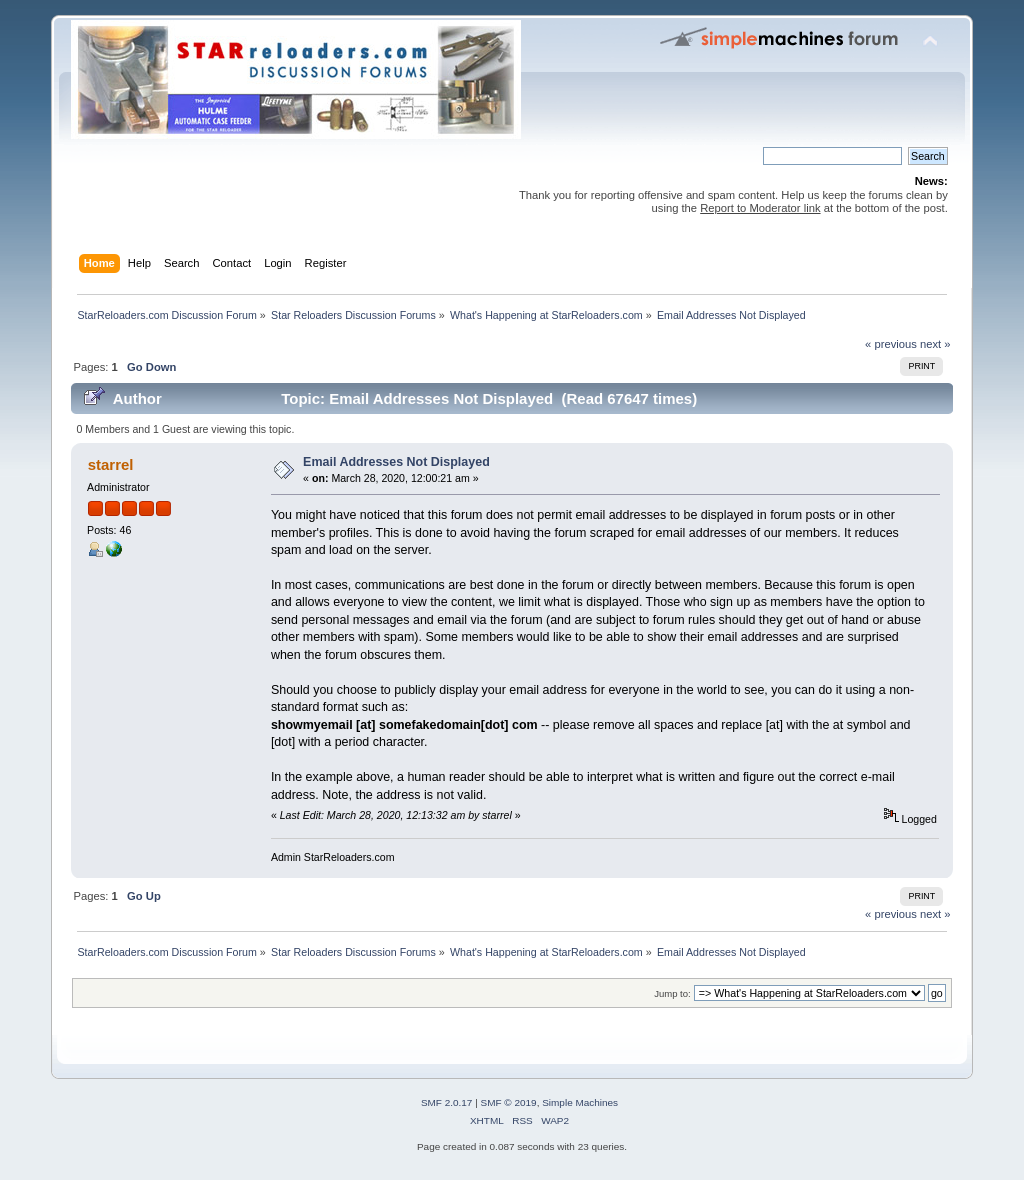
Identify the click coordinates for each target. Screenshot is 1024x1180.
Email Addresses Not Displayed (396, 462)
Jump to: (672, 993)
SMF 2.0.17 (447, 1102)
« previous (891, 344)
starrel (111, 464)
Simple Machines (580, 1102)
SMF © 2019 (509, 1102)
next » (935, 344)
